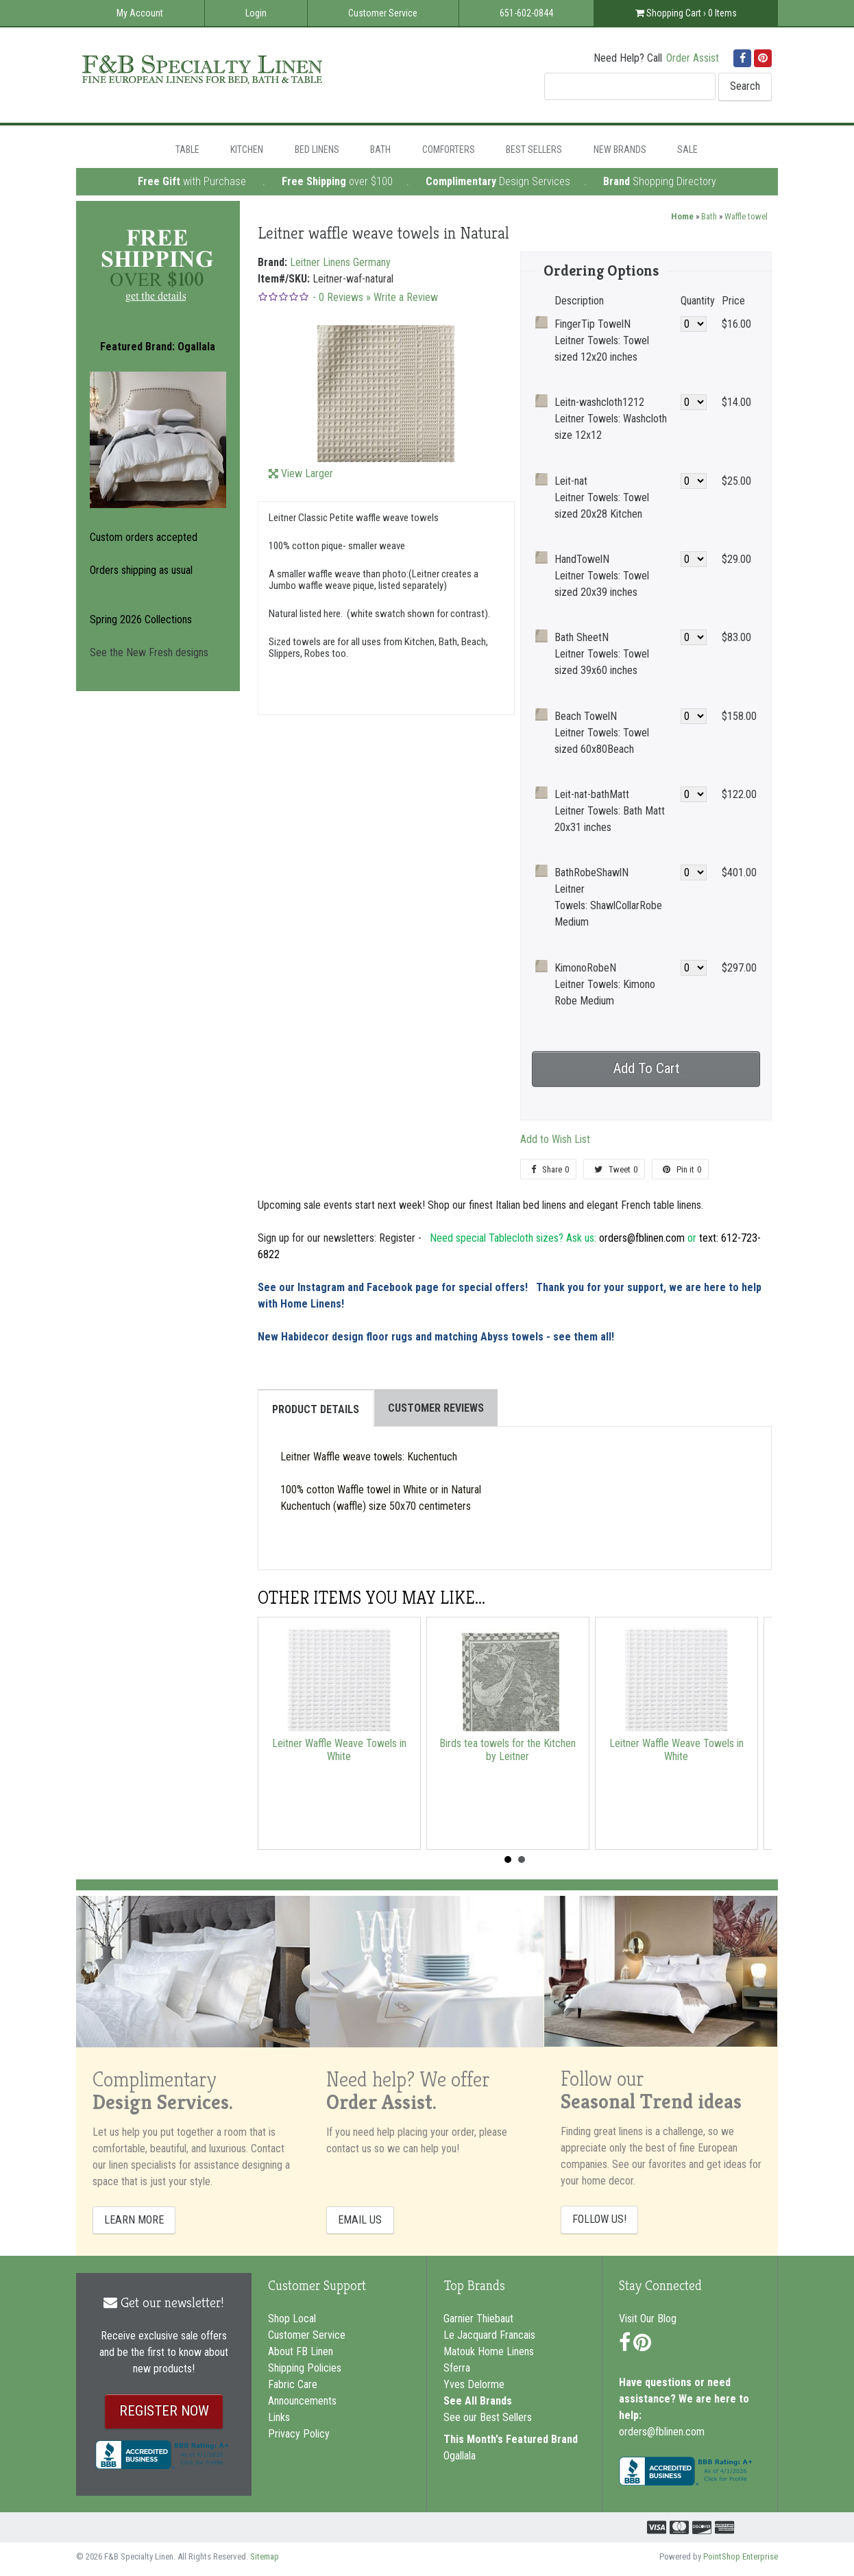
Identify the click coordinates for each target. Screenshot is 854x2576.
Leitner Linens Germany (340, 262)
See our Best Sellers (487, 2417)
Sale (687, 149)
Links (279, 2417)
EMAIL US (360, 2219)
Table (187, 149)
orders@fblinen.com (662, 2431)
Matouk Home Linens (488, 2351)
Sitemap (264, 2556)
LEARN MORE (134, 2219)
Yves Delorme (473, 2384)
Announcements (302, 2400)
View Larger (307, 473)
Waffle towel (746, 216)
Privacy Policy (299, 2433)
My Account (140, 13)
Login (256, 13)
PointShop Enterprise (740, 2556)
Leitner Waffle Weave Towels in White (339, 1750)
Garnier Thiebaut (478, 2318)
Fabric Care (292, 2384)
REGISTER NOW (164, 2411)
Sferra (456, 2367)
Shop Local (292, 2318)
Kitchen (246, 149)
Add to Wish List (555, 1139)
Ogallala (459, 2455)
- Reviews (338, 297)
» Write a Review (402, 297)
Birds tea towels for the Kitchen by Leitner (507, 1750)
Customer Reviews (436, 1408)
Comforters (448, 149)
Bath (380, 149)
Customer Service (382, 13)
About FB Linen (300, 2351)
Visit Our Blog (647, 2318)
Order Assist (692, 57)
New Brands (620, 149)
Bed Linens (317, 149)
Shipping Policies (304, 2367)
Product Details (315, 1409)
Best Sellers (534, 149)
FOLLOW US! (599, 2219)
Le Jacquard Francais (489, 2335)
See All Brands (477, 2400)
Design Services (534, 181)
